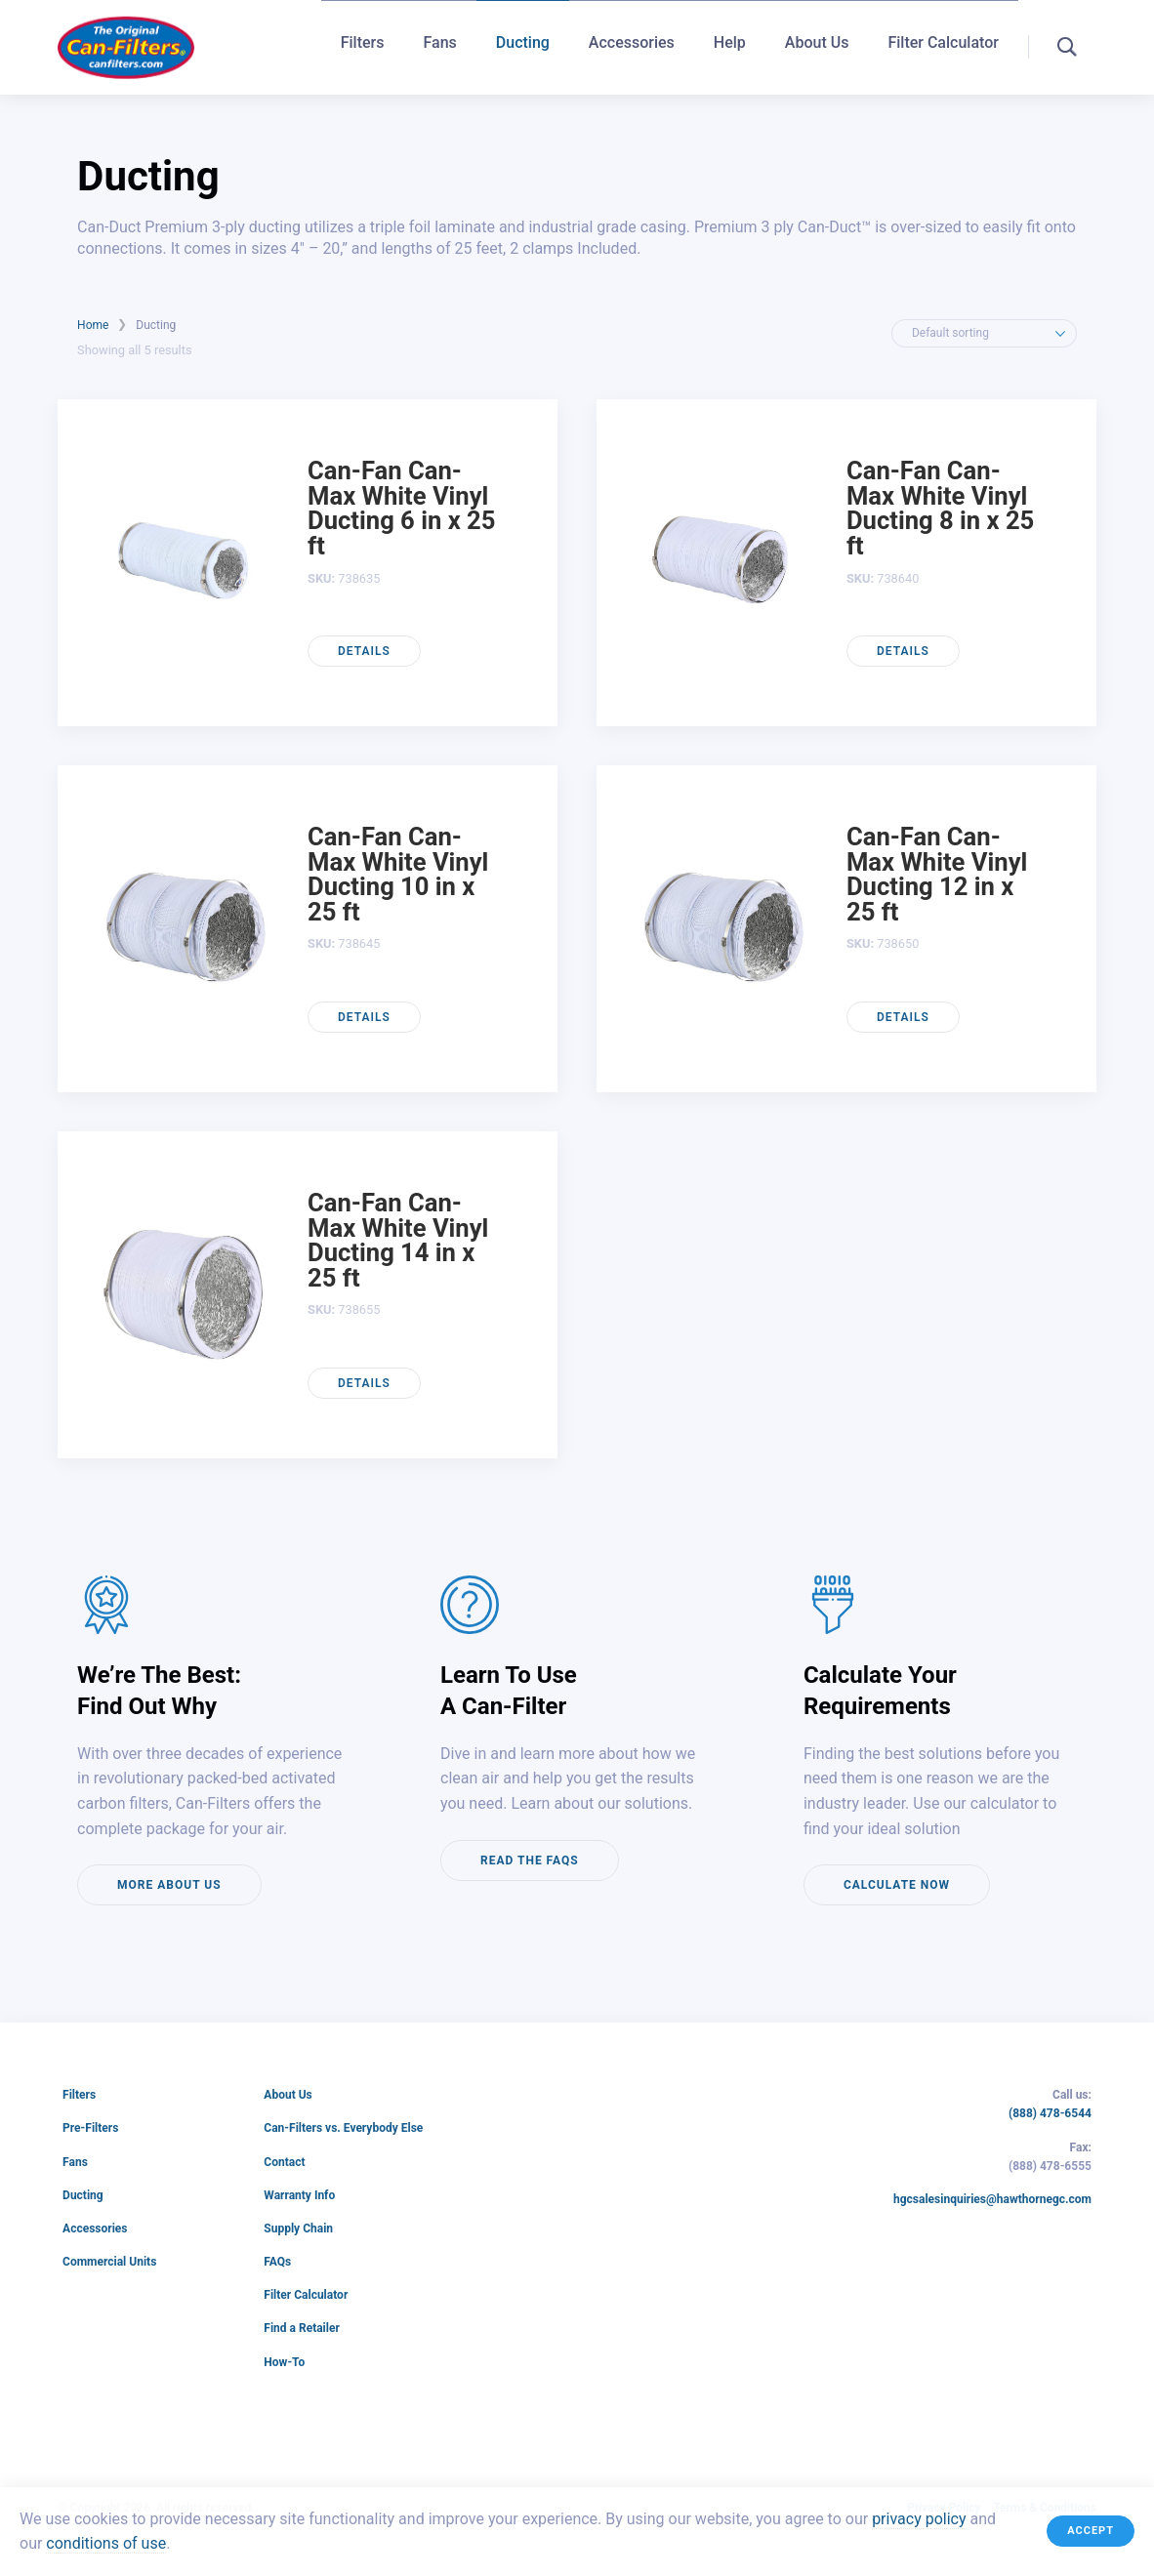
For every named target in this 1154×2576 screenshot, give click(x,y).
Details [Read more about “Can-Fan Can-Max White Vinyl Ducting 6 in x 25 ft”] (364, 651)
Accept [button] (1090, 2530)
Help (730, 45)
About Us (817, 45)
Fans (439, 45)
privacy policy (919, 2519)
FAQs (277, 2262)
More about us (169, 1885)
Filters (363, 45)
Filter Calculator (942, 45)
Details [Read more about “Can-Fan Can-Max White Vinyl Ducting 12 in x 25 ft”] (903, 1017)
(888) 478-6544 (1050, 2114)
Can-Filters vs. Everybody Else (343, 2128)
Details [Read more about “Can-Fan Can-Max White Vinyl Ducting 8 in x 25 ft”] (903, 651)
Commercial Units (109, 2262)
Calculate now (897, 1885)
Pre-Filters (90, 2128)
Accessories (632, 45)
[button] (1067, 47)
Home (92, 325)
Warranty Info (299, 2195)
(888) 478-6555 (1050, 2166)
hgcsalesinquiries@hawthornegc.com (992, 2199)
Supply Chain (298, 2228)
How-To (284, 2362)
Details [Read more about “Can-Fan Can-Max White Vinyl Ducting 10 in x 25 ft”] (364, 1017)
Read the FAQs (529, 1860)
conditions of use (106, 2544)
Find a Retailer (302, 2328)
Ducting (523, 45)
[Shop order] (984, 333)
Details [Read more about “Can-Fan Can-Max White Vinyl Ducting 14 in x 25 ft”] (364, 1383)
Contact (284, 2162)
